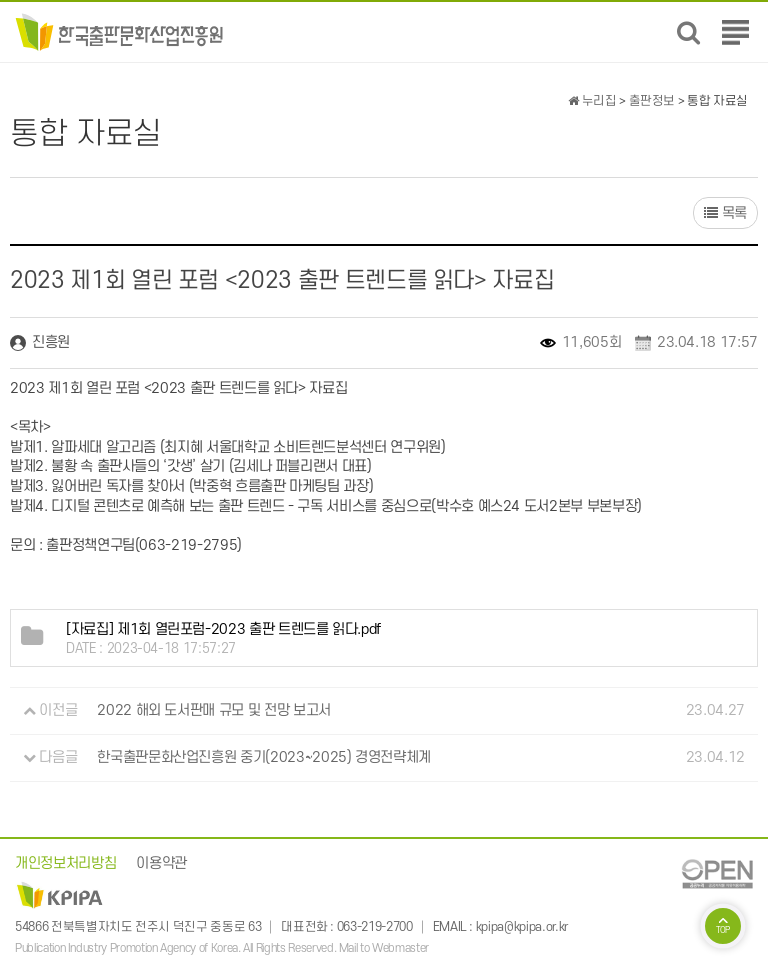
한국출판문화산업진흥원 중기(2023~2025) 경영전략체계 (264, 757)
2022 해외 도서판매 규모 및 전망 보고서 (214, 710)
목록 (725, 213)
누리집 (592, 101)
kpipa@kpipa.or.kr (522, 927)
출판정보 (652, 101)
